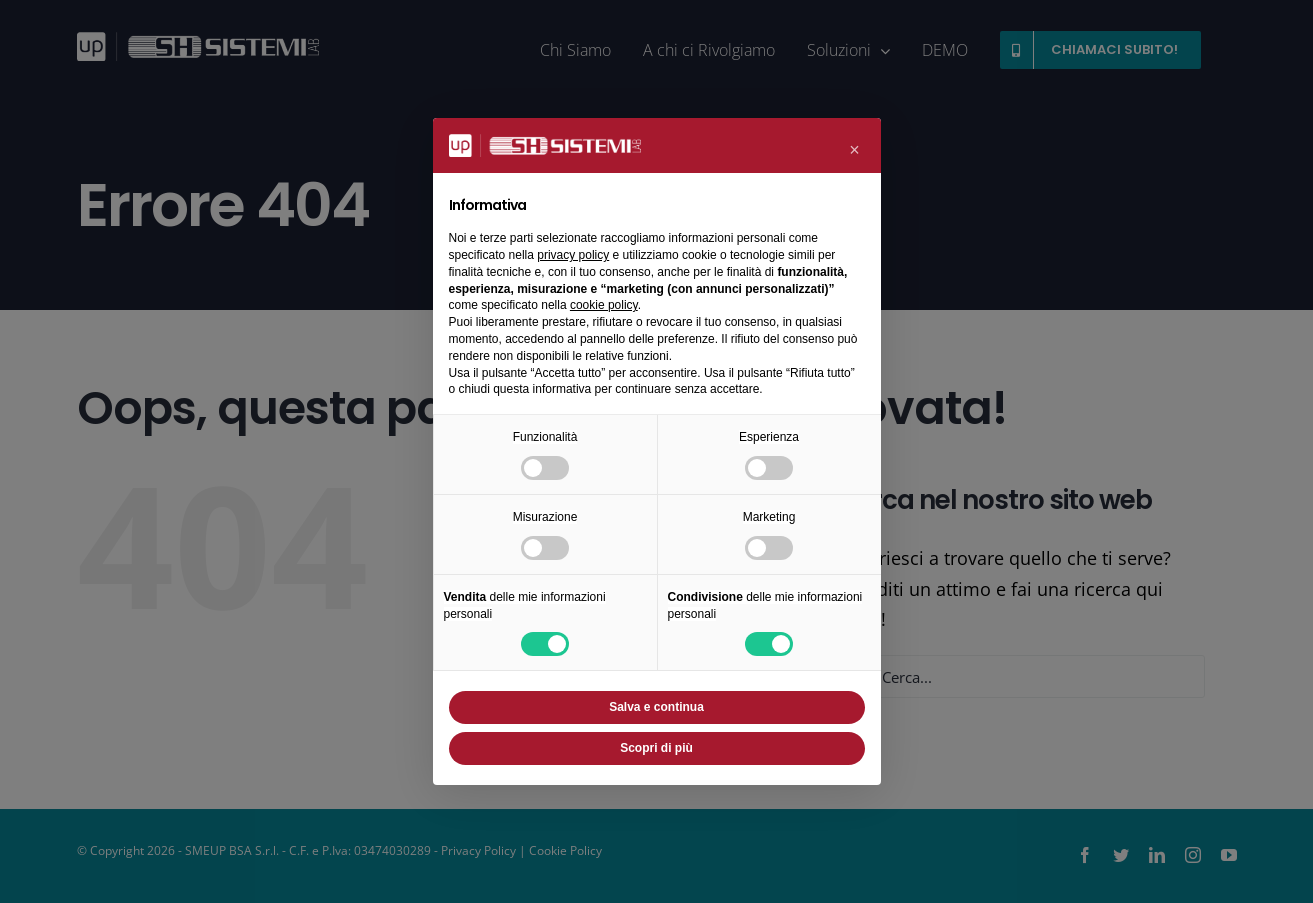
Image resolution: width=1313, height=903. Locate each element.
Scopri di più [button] (656, 748)
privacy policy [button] (573, 255)
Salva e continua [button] (656, 707)
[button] (855, 150)
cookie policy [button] (604, 305)
